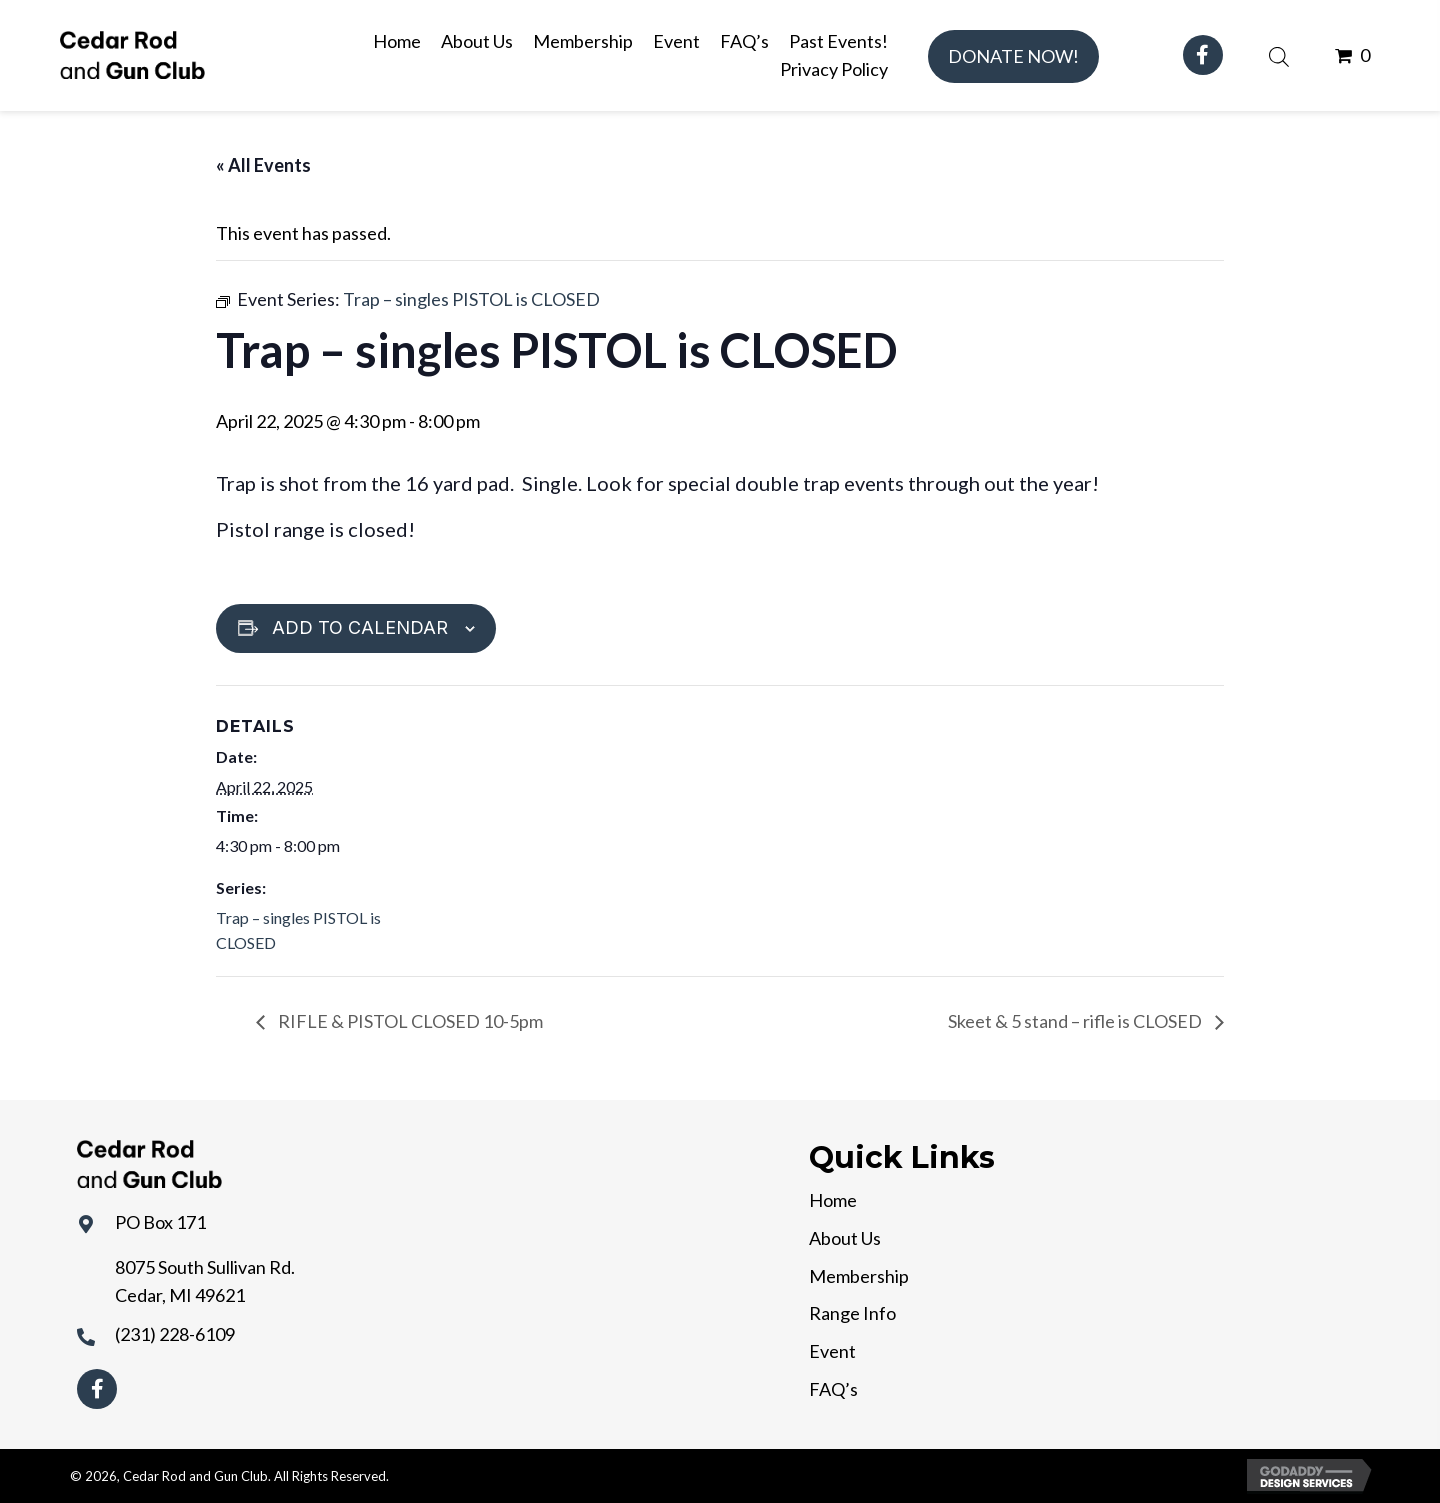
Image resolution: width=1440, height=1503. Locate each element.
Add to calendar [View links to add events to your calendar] (360, 627)
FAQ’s (833, 1389)
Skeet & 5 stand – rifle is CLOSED (1076, 1021)
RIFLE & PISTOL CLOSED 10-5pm (409, 1021)
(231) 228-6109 (175, 1334)
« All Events (263, 165)
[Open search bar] (1279, 54)
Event (832, 1351)
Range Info (852, 1313)
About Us (845, 1238)
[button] (1013, 56)
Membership (859, 1276)
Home (833, 1200)
